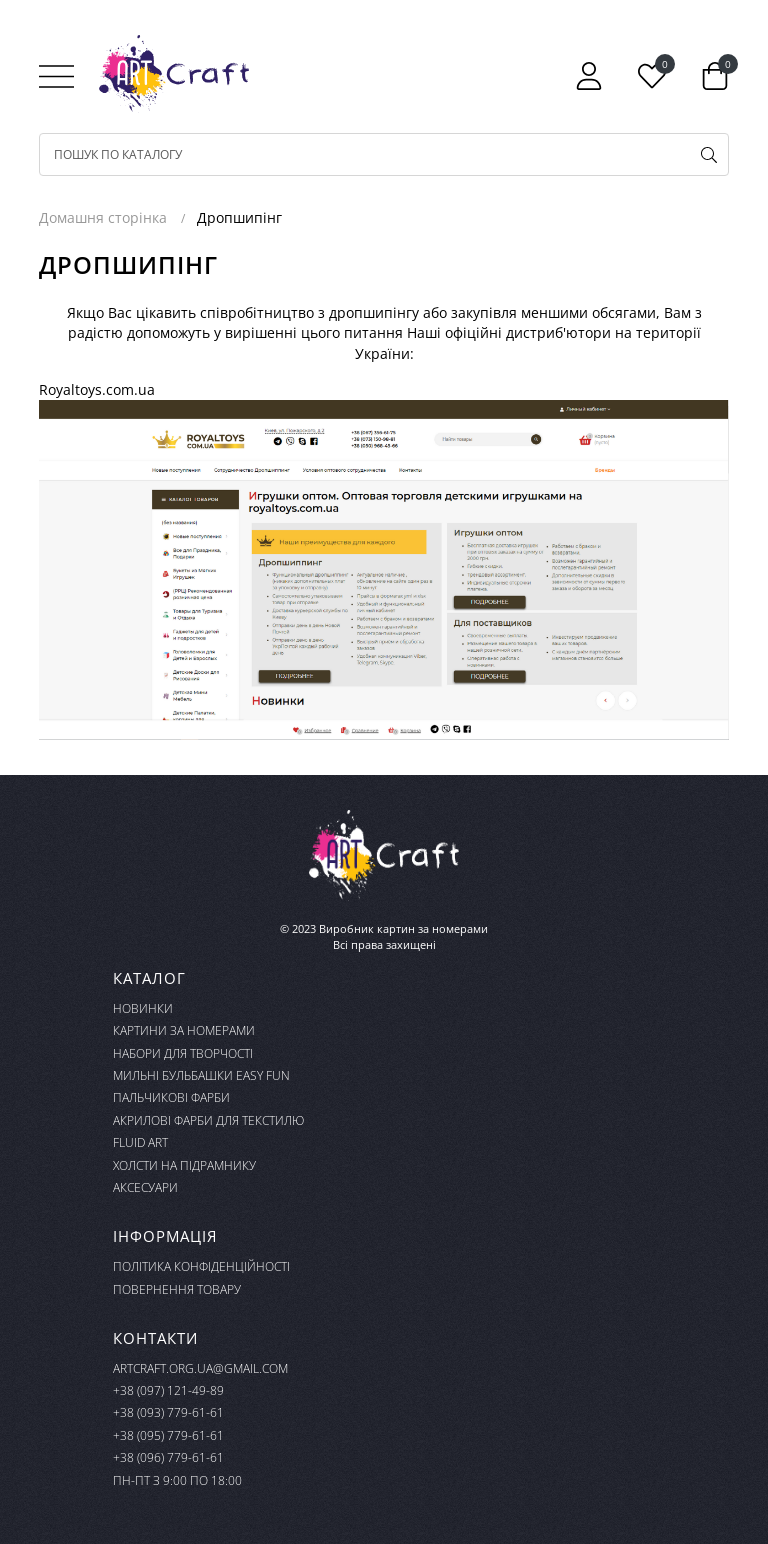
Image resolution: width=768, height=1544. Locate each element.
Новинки (143, 1008)
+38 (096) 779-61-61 (168, 1457)
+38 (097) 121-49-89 (168, 1390)
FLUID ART (140, 1142)
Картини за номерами (184, 1030)
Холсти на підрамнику (184, 1165)
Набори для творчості (183, 1053)
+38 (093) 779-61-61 (168, 1412)
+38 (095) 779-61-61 (168, 1435)
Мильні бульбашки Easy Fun (201, 1075)
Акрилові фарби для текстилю (208, 1120)
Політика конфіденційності (201, 1266)
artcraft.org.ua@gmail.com (200, 1368)
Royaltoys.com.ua (97, 389)
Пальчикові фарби (171, 1097)
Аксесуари (145, 1187)
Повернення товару (177, 1289)
